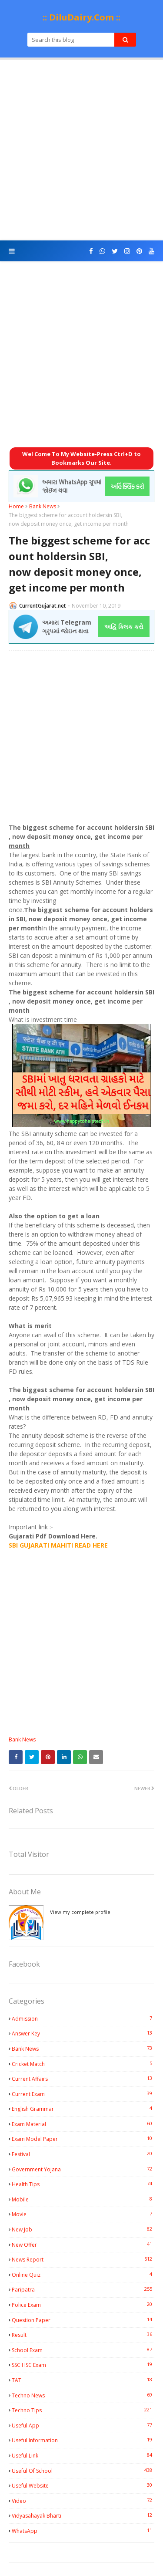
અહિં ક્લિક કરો (123, 626)
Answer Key (83, 2033)
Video (83, 2501)
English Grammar (83, 2109)
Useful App (83, 2425)
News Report (83, 2259)
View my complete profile (80, 1912)
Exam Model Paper (83, 2139)
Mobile (83, 2199)
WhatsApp (83, 2531)
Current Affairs (83, 2078)
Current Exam (83, 2094)
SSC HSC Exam (83, 2365)
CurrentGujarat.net (42, 605)
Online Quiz (83, 2275)
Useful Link (83, 2455)
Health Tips (83, 2184)
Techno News (83, 2395)
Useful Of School (83, 2471)
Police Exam (83, 2305)
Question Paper (83, 2320)
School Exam (83, 2350)
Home (16, 506)
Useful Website (83, 2485)
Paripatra (83, 2289)
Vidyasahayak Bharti (83, 2515)
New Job (83, 2229)
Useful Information (83, 2440)
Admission (83, 2018)
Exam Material (83, 2124)
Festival (83, 2154)
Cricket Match (83, 2064)
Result (83, 2335)
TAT (83, 2380)
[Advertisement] (81, 150)
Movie (83, 2214)
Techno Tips (83, 2410)
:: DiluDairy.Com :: (81, 17)
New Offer (83, 2244)
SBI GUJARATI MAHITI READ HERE (58, 1545)
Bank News (42, 506)
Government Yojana (83, 2169)
